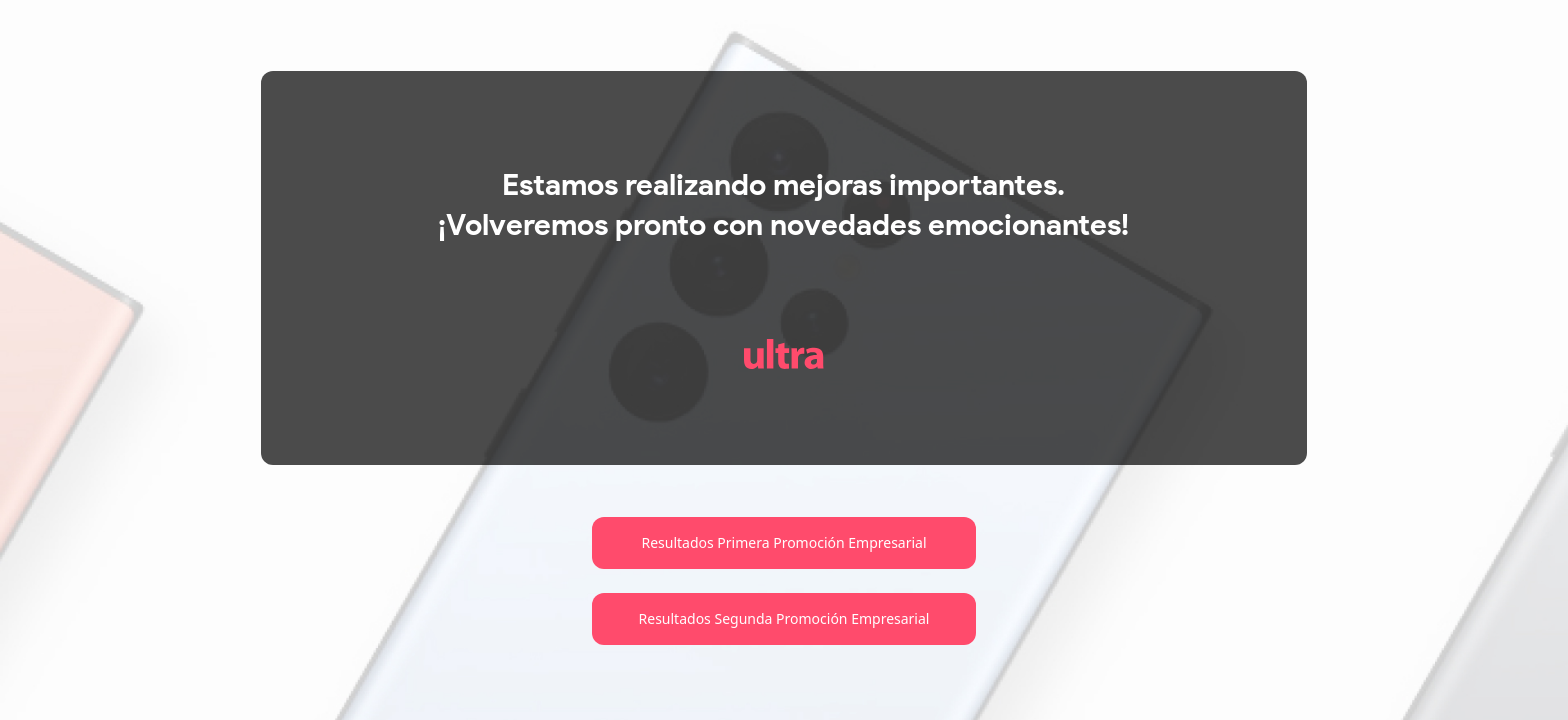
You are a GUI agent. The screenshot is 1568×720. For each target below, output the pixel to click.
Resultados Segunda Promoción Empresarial (784, 618)
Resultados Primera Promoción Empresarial (783, 542)
